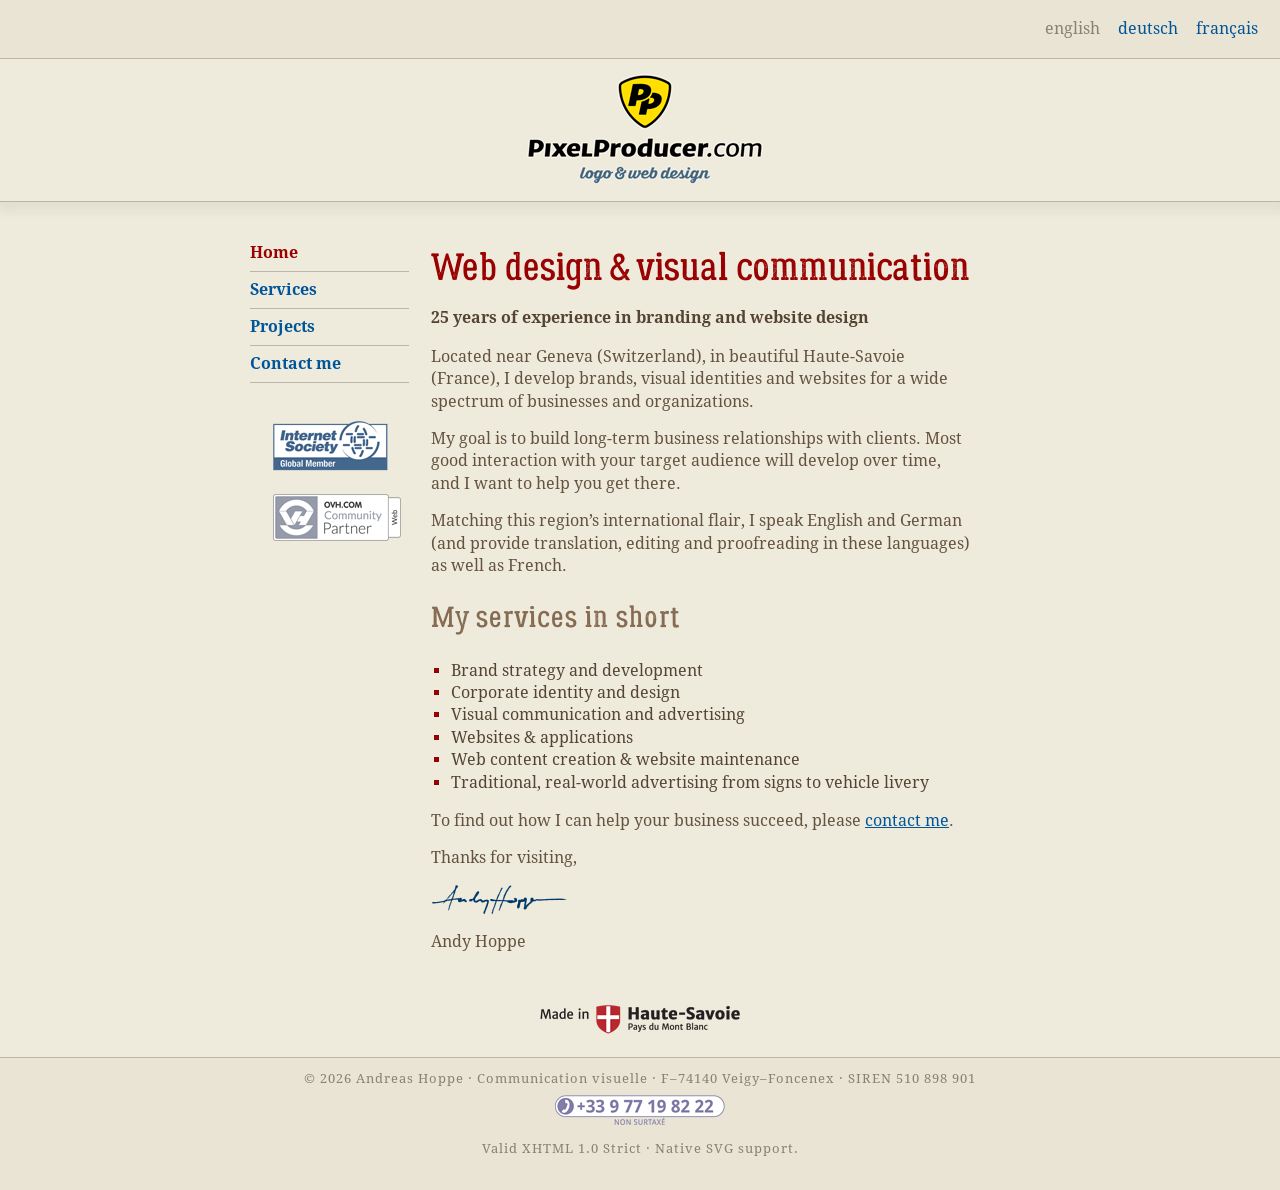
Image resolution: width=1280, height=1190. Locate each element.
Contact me (295, 363)
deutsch (1148, 28)
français (1227, 28)
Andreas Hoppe (410, 1078)
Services (283, 289)
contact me (907, 820)
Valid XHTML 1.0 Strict (562, 1148)
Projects (282, 326)
